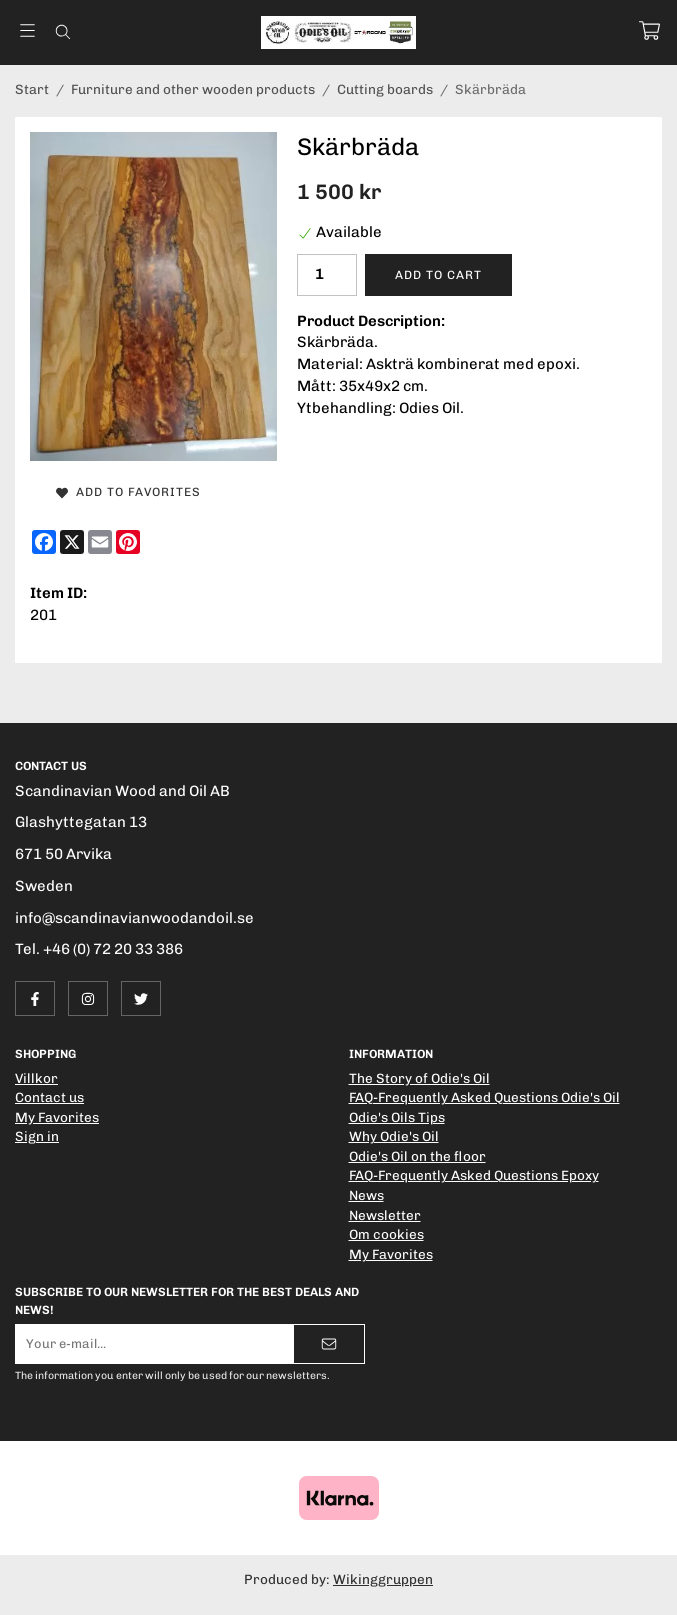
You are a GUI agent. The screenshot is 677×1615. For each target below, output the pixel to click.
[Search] (62, 32)
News (366, 1195)
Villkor (36, 1078)
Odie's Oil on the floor (417, 1156)
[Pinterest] (128, 542)
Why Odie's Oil (394, 1136)
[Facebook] (44, 542)
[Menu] (27, 30)
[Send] (329, 1344)
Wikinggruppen (383, 1579)
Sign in (37, 1136)
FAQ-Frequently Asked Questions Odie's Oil (484, 1097)
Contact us (49, 1097)
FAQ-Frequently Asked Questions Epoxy (474, 1175)
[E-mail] (100, 542)
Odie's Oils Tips (397, 1117)
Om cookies (386, 1234)
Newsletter (385, 1215)
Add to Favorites (128, 492)
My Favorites (57, 1117)
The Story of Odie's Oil (419, 1078)
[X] (72, 542)
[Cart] (649, 30)
